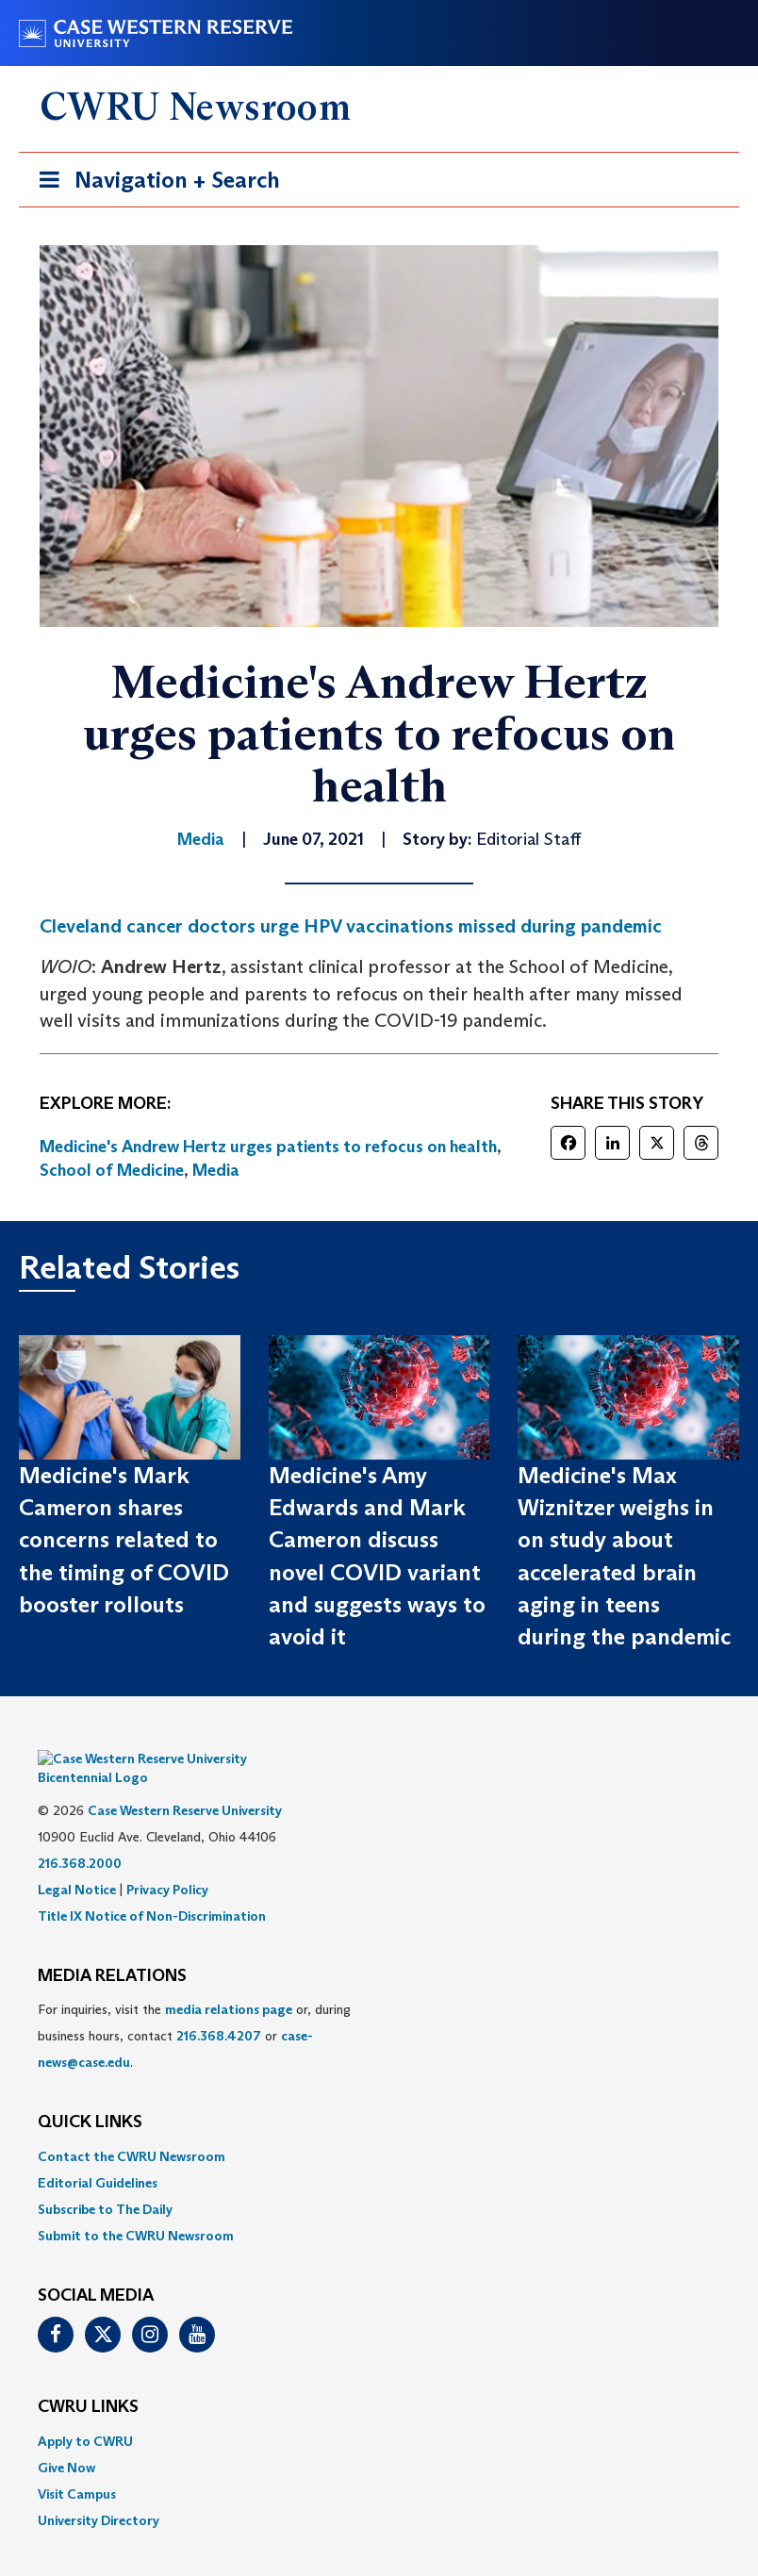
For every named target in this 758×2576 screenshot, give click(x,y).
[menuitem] (379, 2128)
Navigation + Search (153, 183)
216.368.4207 (218, 2007)
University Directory (98, 2492)
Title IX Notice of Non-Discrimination (152, 1887)
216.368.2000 (80, 1834)
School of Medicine (112, 1170)
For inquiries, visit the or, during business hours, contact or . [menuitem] (194, 2007)
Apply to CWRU (85, 2412)
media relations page (228, 1981)
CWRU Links (88, 2379)
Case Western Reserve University (185, 1782)
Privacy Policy (167, 1861)
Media (215, 1170)
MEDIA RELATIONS (112, 1948)
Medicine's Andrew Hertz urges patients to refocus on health (268, 1146)
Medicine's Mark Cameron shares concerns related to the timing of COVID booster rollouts (124, 1539)
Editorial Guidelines (97, 2154)
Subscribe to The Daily (105, 2180)
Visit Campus (77, 2465)
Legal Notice (77, 1861)
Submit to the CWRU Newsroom (136, 2207)
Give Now (66, 2439)
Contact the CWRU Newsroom (131, 2128)
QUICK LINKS (90, 2094)
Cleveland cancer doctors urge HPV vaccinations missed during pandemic (351, 926)
